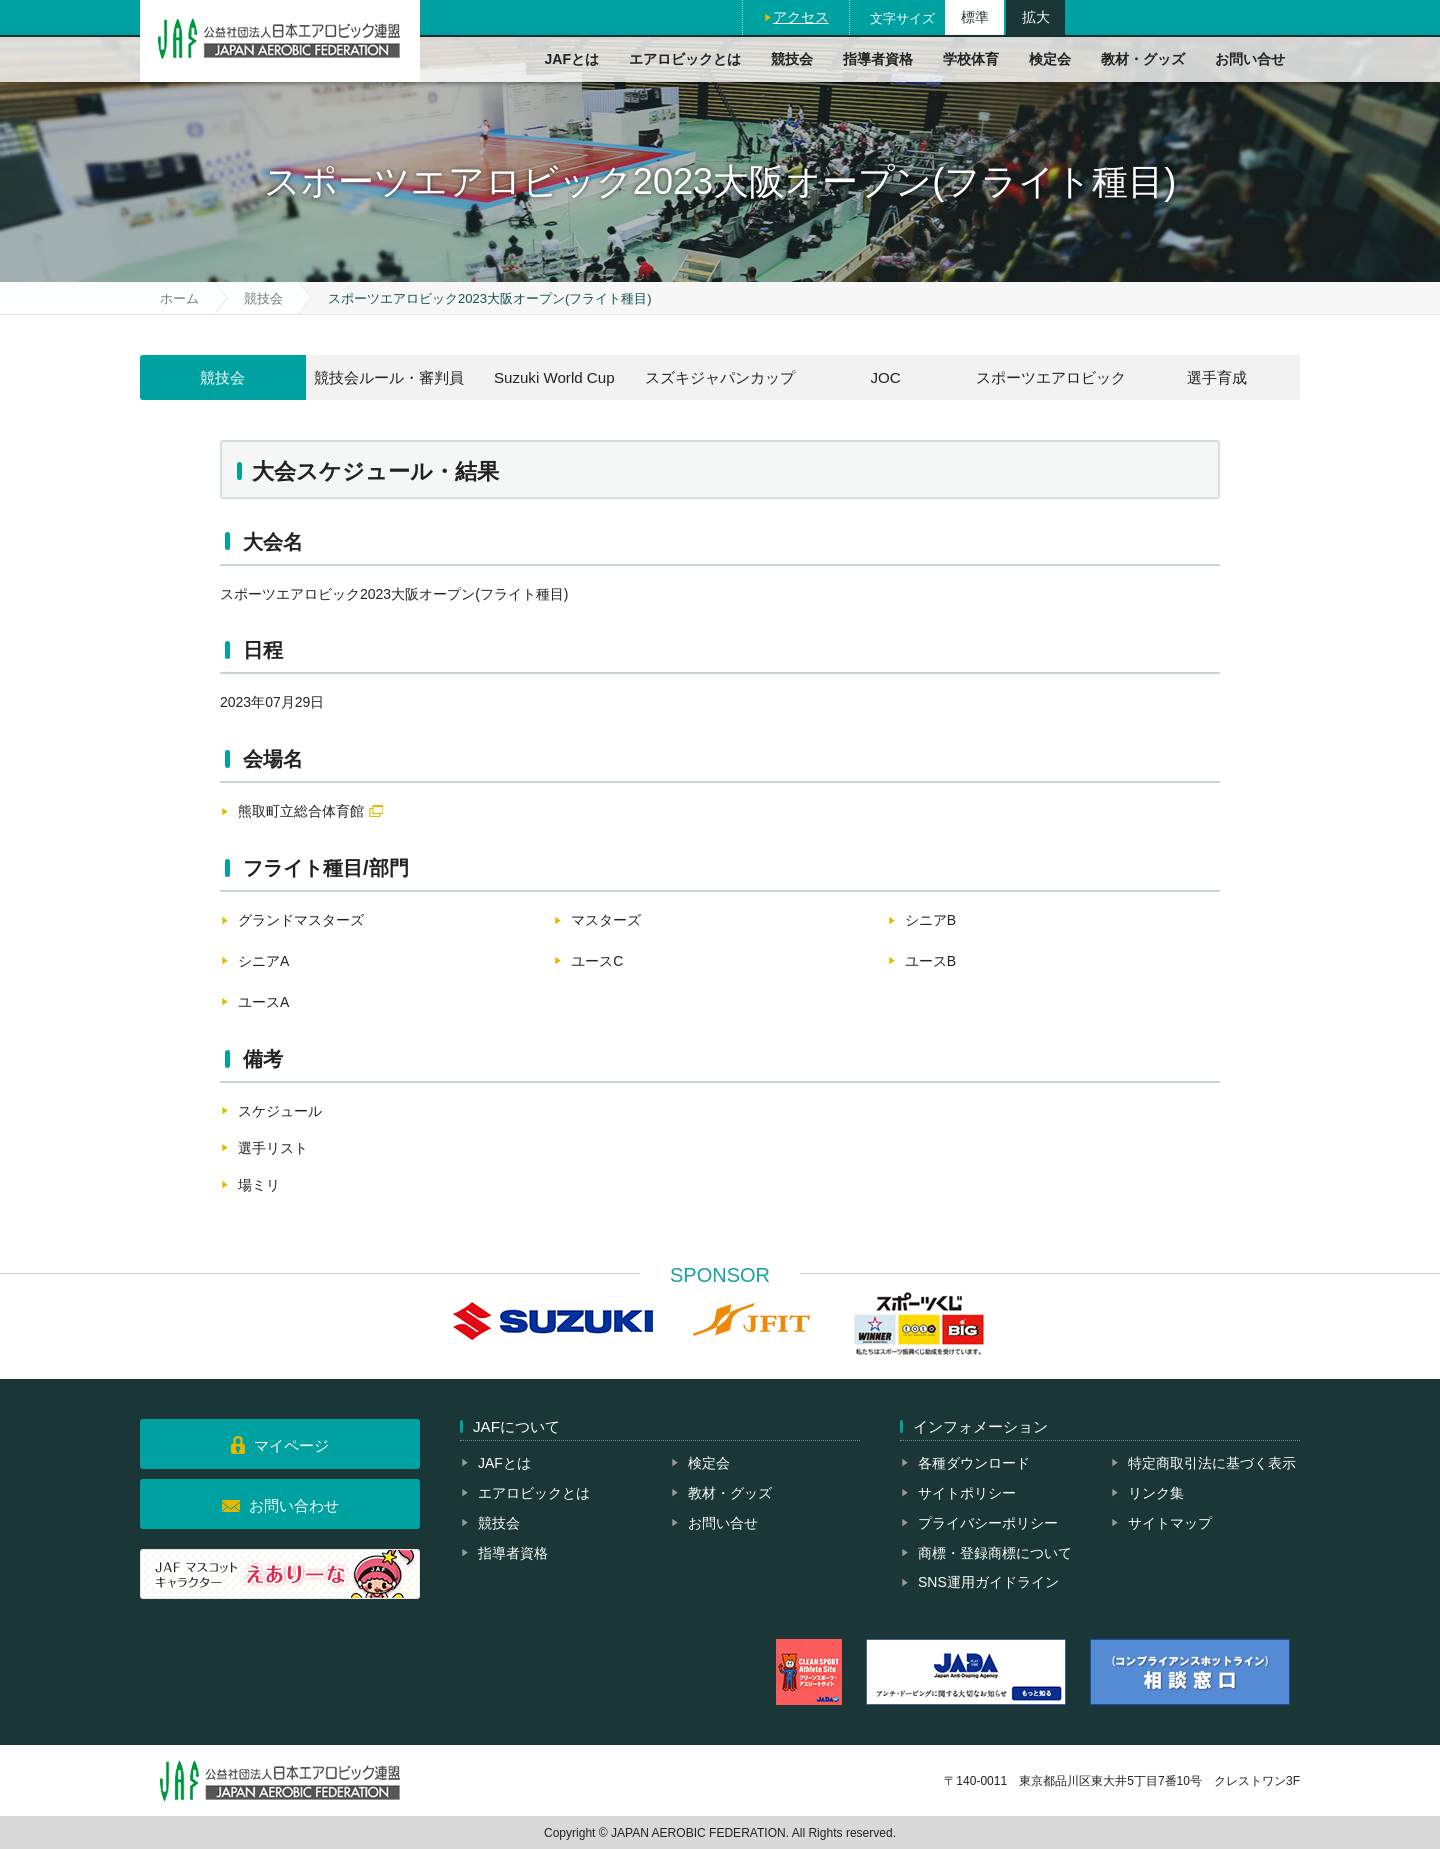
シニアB (930, 920)
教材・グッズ (1143, 59)
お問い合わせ (294, 1505)
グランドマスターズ (301, 920)
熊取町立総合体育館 (301, 811)
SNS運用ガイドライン (988, 1582)
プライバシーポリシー (988, 1523)
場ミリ (259, 1185)
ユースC (597, 961)
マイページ (291, 1445)
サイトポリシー (967, 1493)
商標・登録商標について (995, 1553)
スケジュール (280, 1111)
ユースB (930, 961)
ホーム (179, 298)
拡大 (1036, 17)
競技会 (792, 59)
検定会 (1050, 59)
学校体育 (971, 59)
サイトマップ (1170, 1523)
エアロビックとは (685, 59)
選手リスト (273, 1148)
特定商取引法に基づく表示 (1212, 1463)
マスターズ (606, 920)
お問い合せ (1250, 59)
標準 (975, 17)
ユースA (263, 1002)
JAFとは (572, 59)
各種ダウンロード (974, 1463)
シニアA (263, 961)
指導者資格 (878, 59)
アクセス (801, 17)
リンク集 (1156, 1493)
